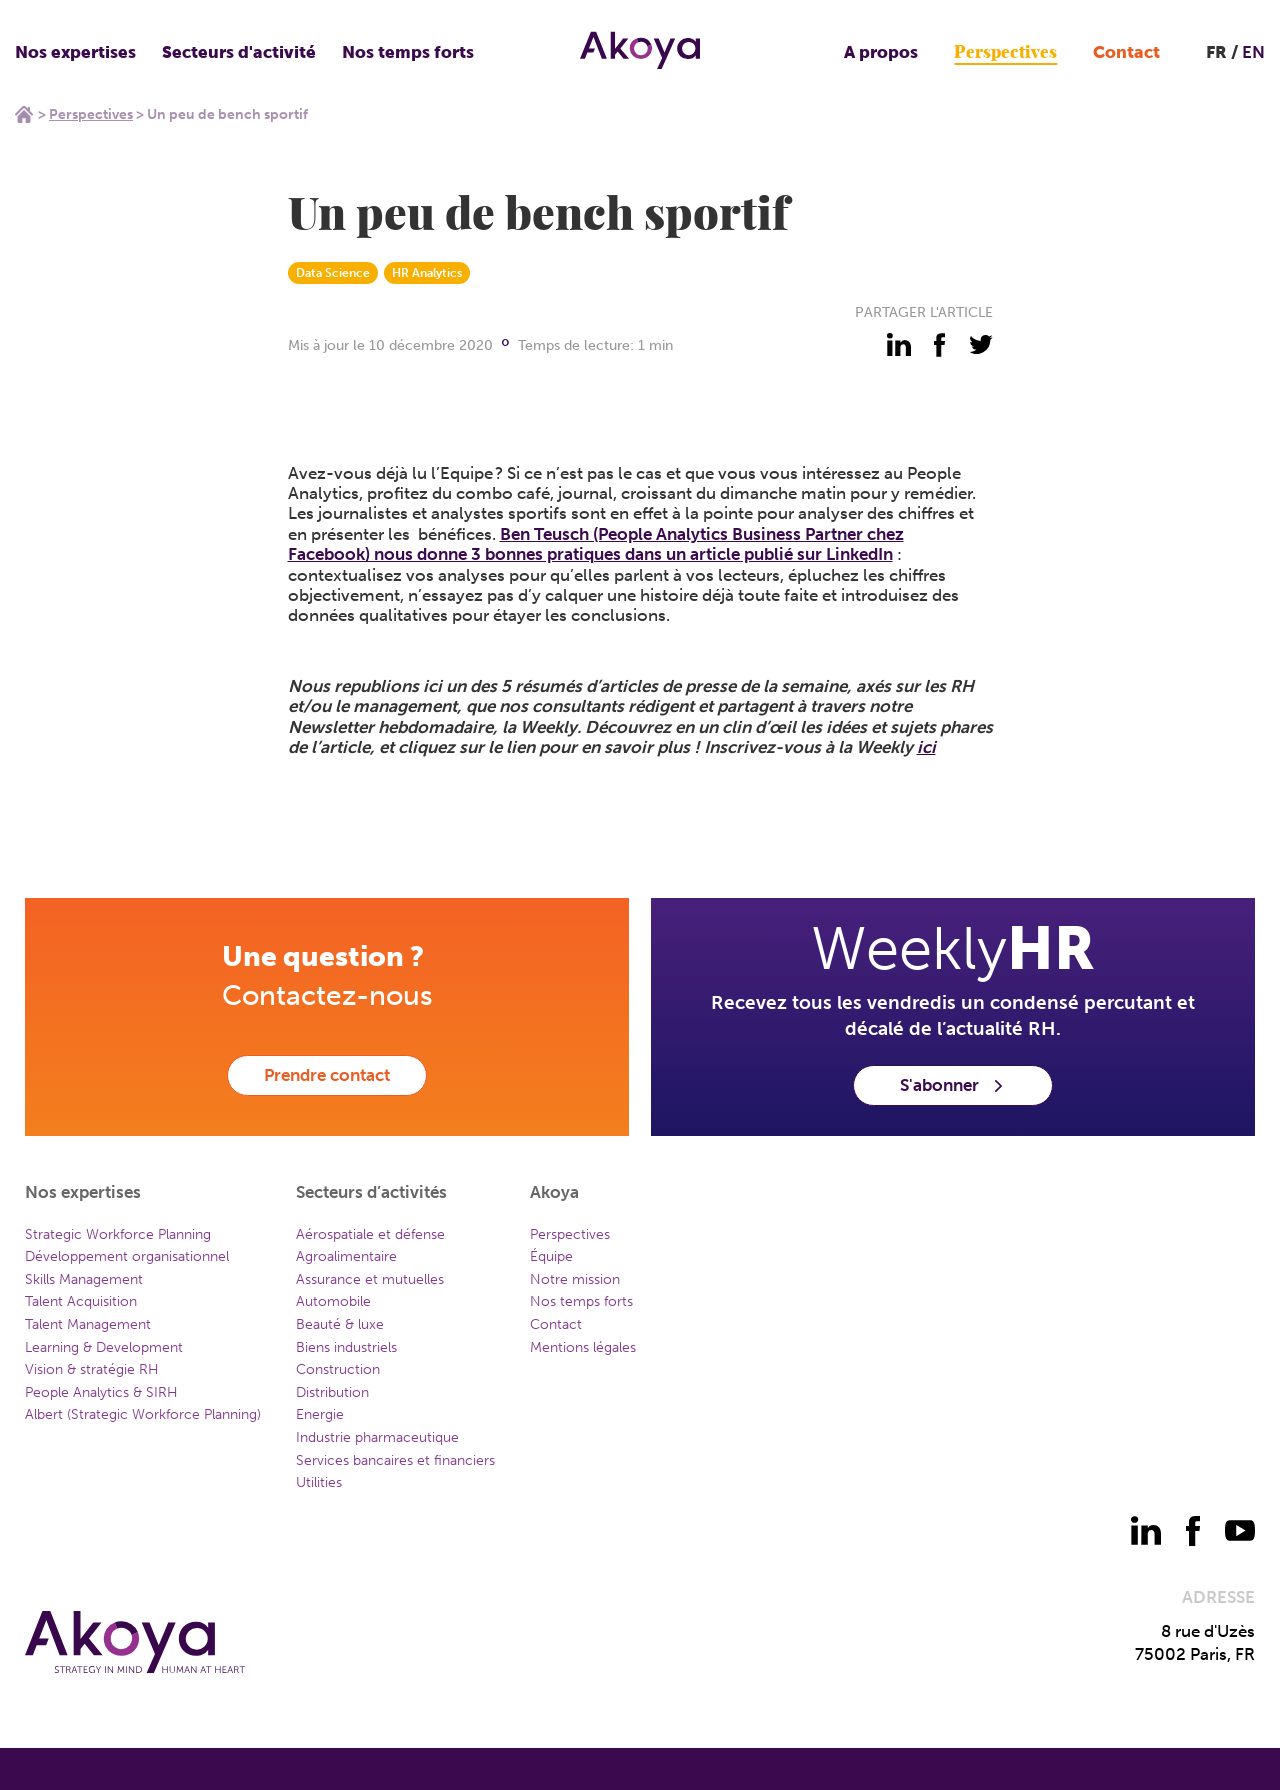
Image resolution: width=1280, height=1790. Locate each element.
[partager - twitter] (981, 345)
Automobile (333, 1301)
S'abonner (953, 1085)
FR (1216, 52)
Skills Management (84, 1279)
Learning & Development (104, 1347)
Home (24, 114)
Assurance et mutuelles (370, 1279)
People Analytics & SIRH (101, 1392)
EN (1253, 52)
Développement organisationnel (127, 1256)
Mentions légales (583, 1347)
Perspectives (1005, 52)
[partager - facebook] (940, 345)
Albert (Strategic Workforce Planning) (143, 1414)
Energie (320, 1414)
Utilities (319, 1482)
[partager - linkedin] (899, 345)
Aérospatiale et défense (370, 1234)
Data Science (333, 273)
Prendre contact (327, 1075)
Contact (1126, 52)
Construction (338, 1369)
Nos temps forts (408, 52)
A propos (881, 52)
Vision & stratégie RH (92, 1369)
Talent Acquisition (81, 1301)
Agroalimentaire (346, 1256)
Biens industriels (346, 1347)
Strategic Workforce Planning (118, 1234)
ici (926, 747)
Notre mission (575, 1279)
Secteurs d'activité (239, 52)
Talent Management (88, 1324)
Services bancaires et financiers (395, 1460)
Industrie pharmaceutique (377, 1437)
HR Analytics (427, 273)
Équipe (551, 1256)
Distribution (332, 1392)
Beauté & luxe (340, 1324)
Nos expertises (75, 52)
